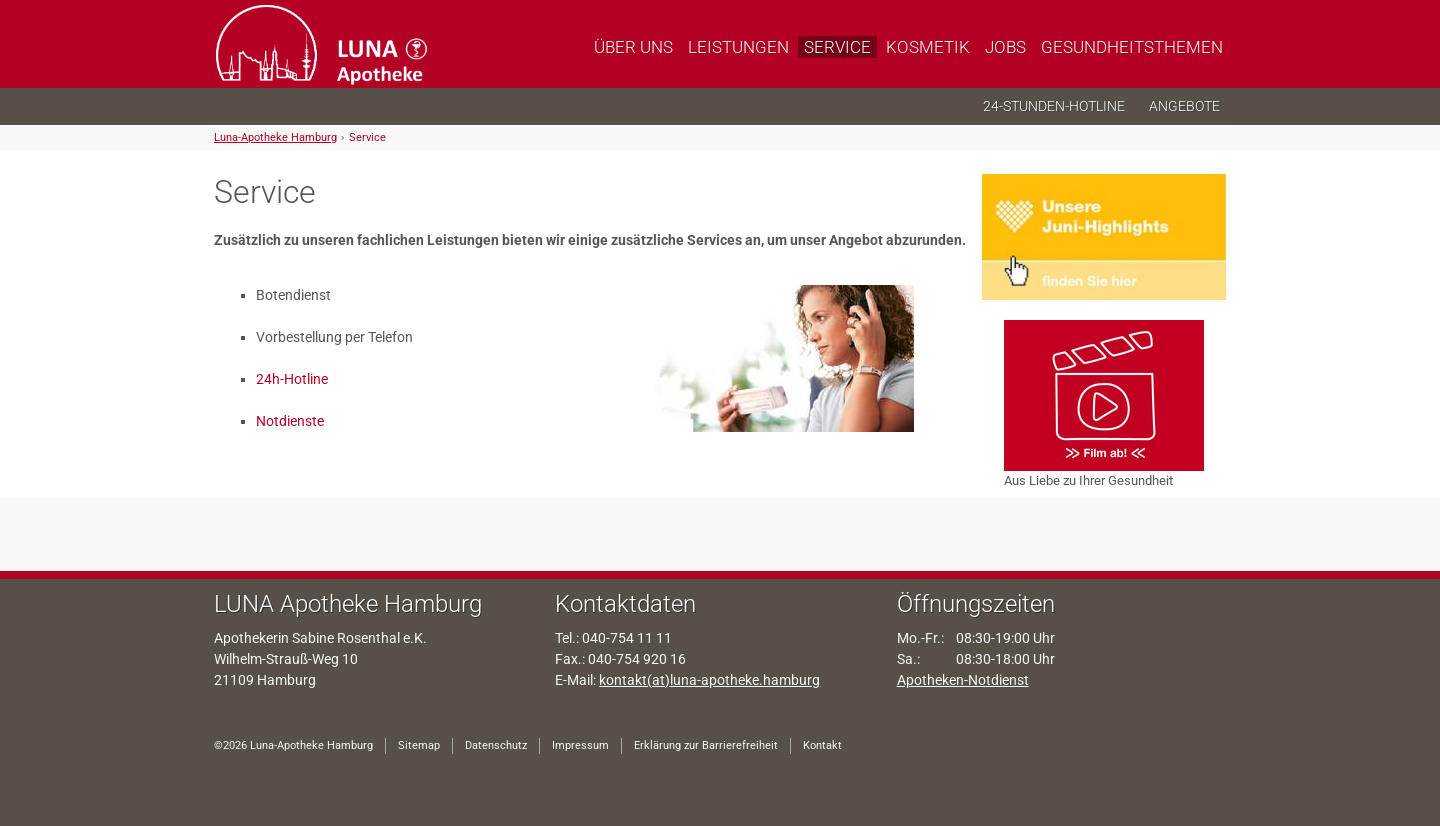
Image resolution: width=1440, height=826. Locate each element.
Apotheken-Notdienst (963, 680)
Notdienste (290, 421)
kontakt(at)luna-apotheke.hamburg (709, 680)
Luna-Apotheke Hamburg (275, 137)
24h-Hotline (292, 379)
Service (367, 137)
